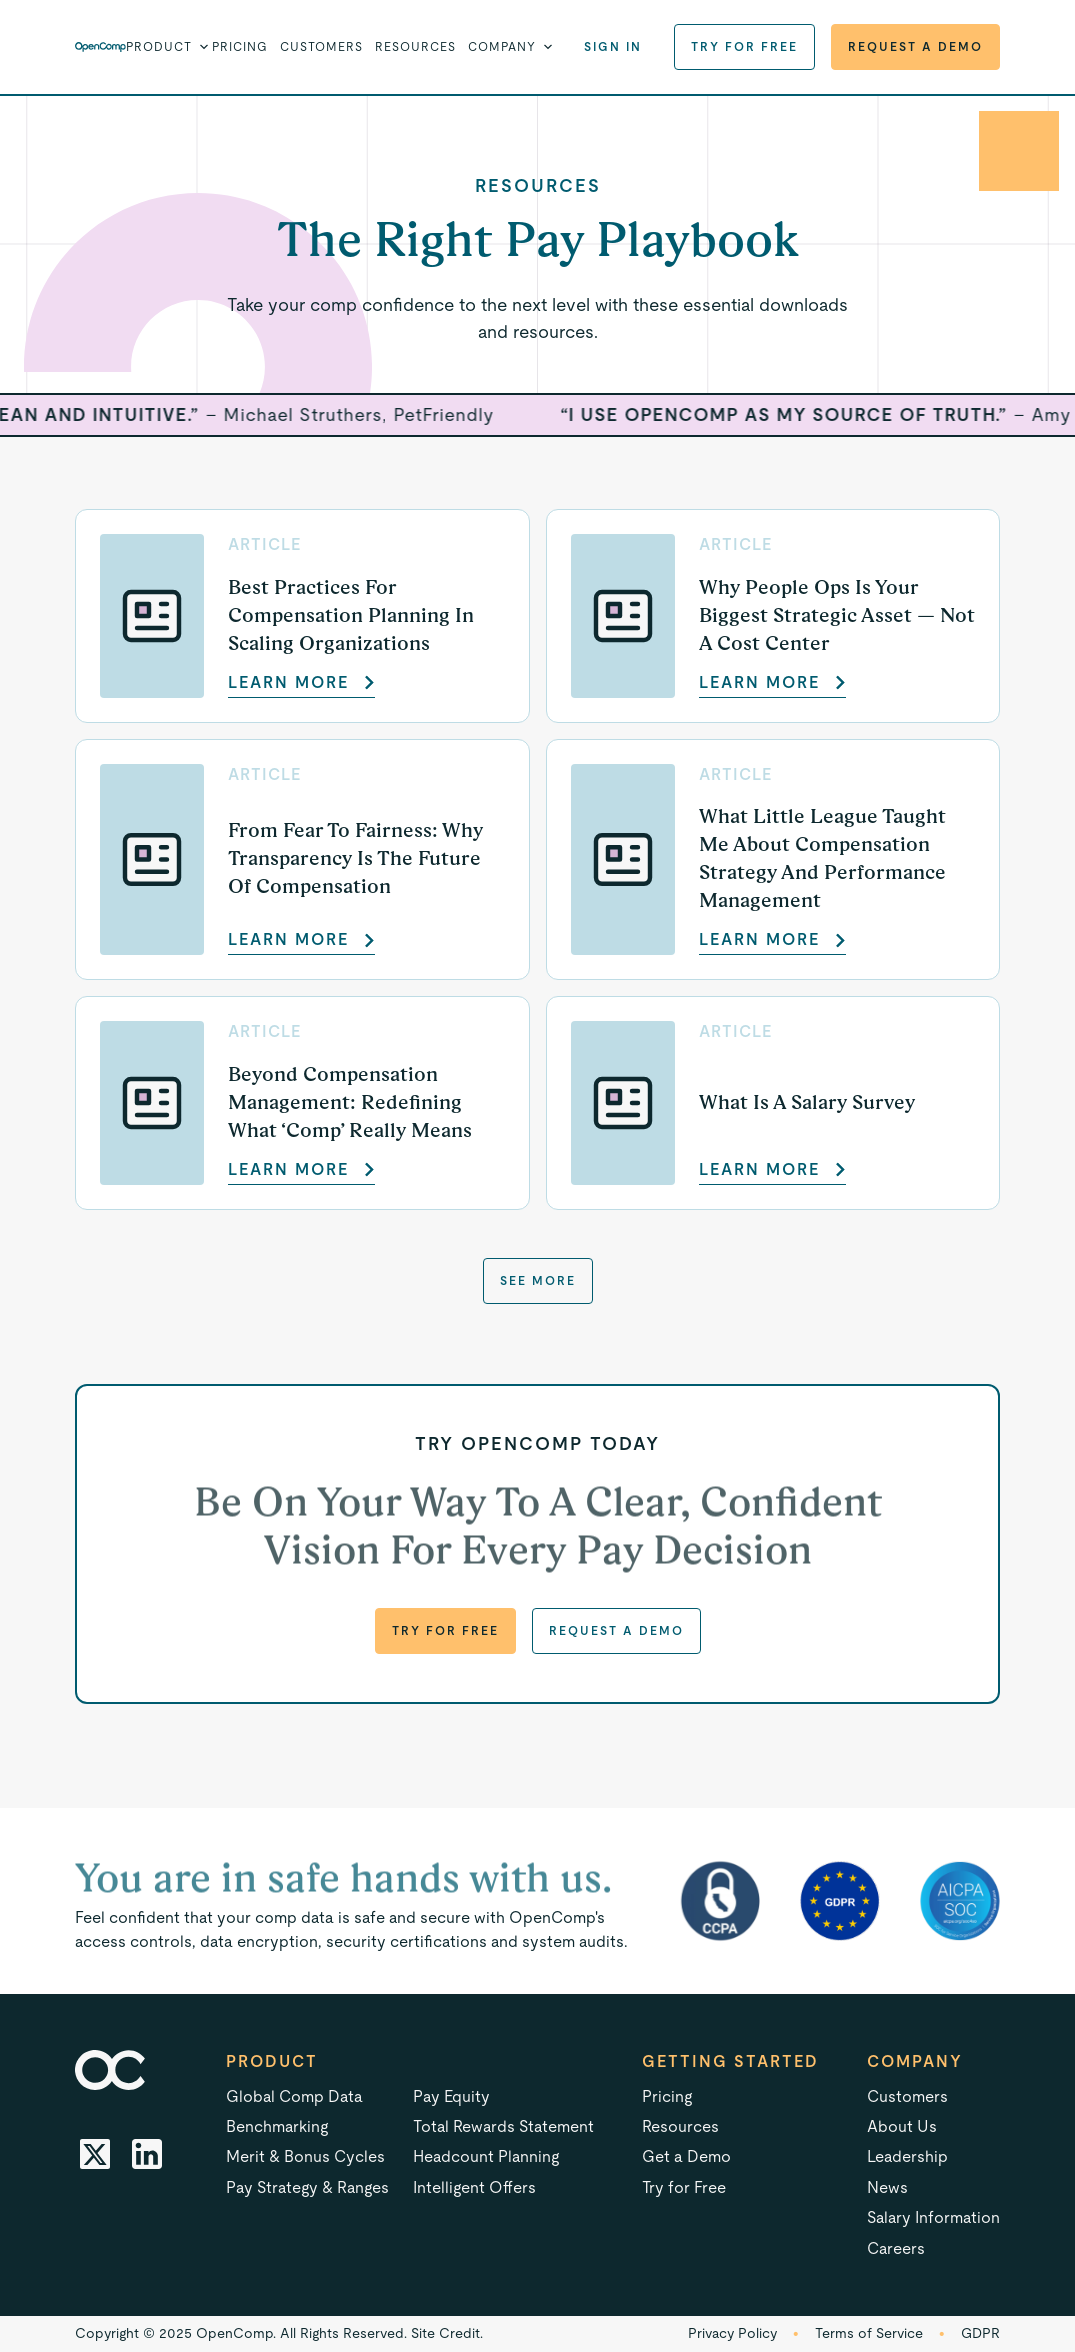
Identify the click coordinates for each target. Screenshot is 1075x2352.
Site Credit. (447, 2333)
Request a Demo (915, 47)
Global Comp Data (294, 2096)
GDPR (980, 2333)
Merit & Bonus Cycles (305, 2156)
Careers (896, 2248)
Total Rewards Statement (503, 2126)
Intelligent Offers (474, 2187)
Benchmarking (277, 2126)
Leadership (907, 2156)
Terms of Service (869, 2333)
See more (538, 1281)
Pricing (240, 47)
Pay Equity (451, 2096)
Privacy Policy (732, 2333)
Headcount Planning (486, 2156)
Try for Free (744, 47)
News (887, 2187)
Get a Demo (686, 2156)
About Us (902, 2126)
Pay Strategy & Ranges (307, 2187)
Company (915, 2061)
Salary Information (933, 2217)
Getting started (730, 2061)
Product (272, 2061)
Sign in (613, 47)
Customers (321, 47)
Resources (415, 47)
